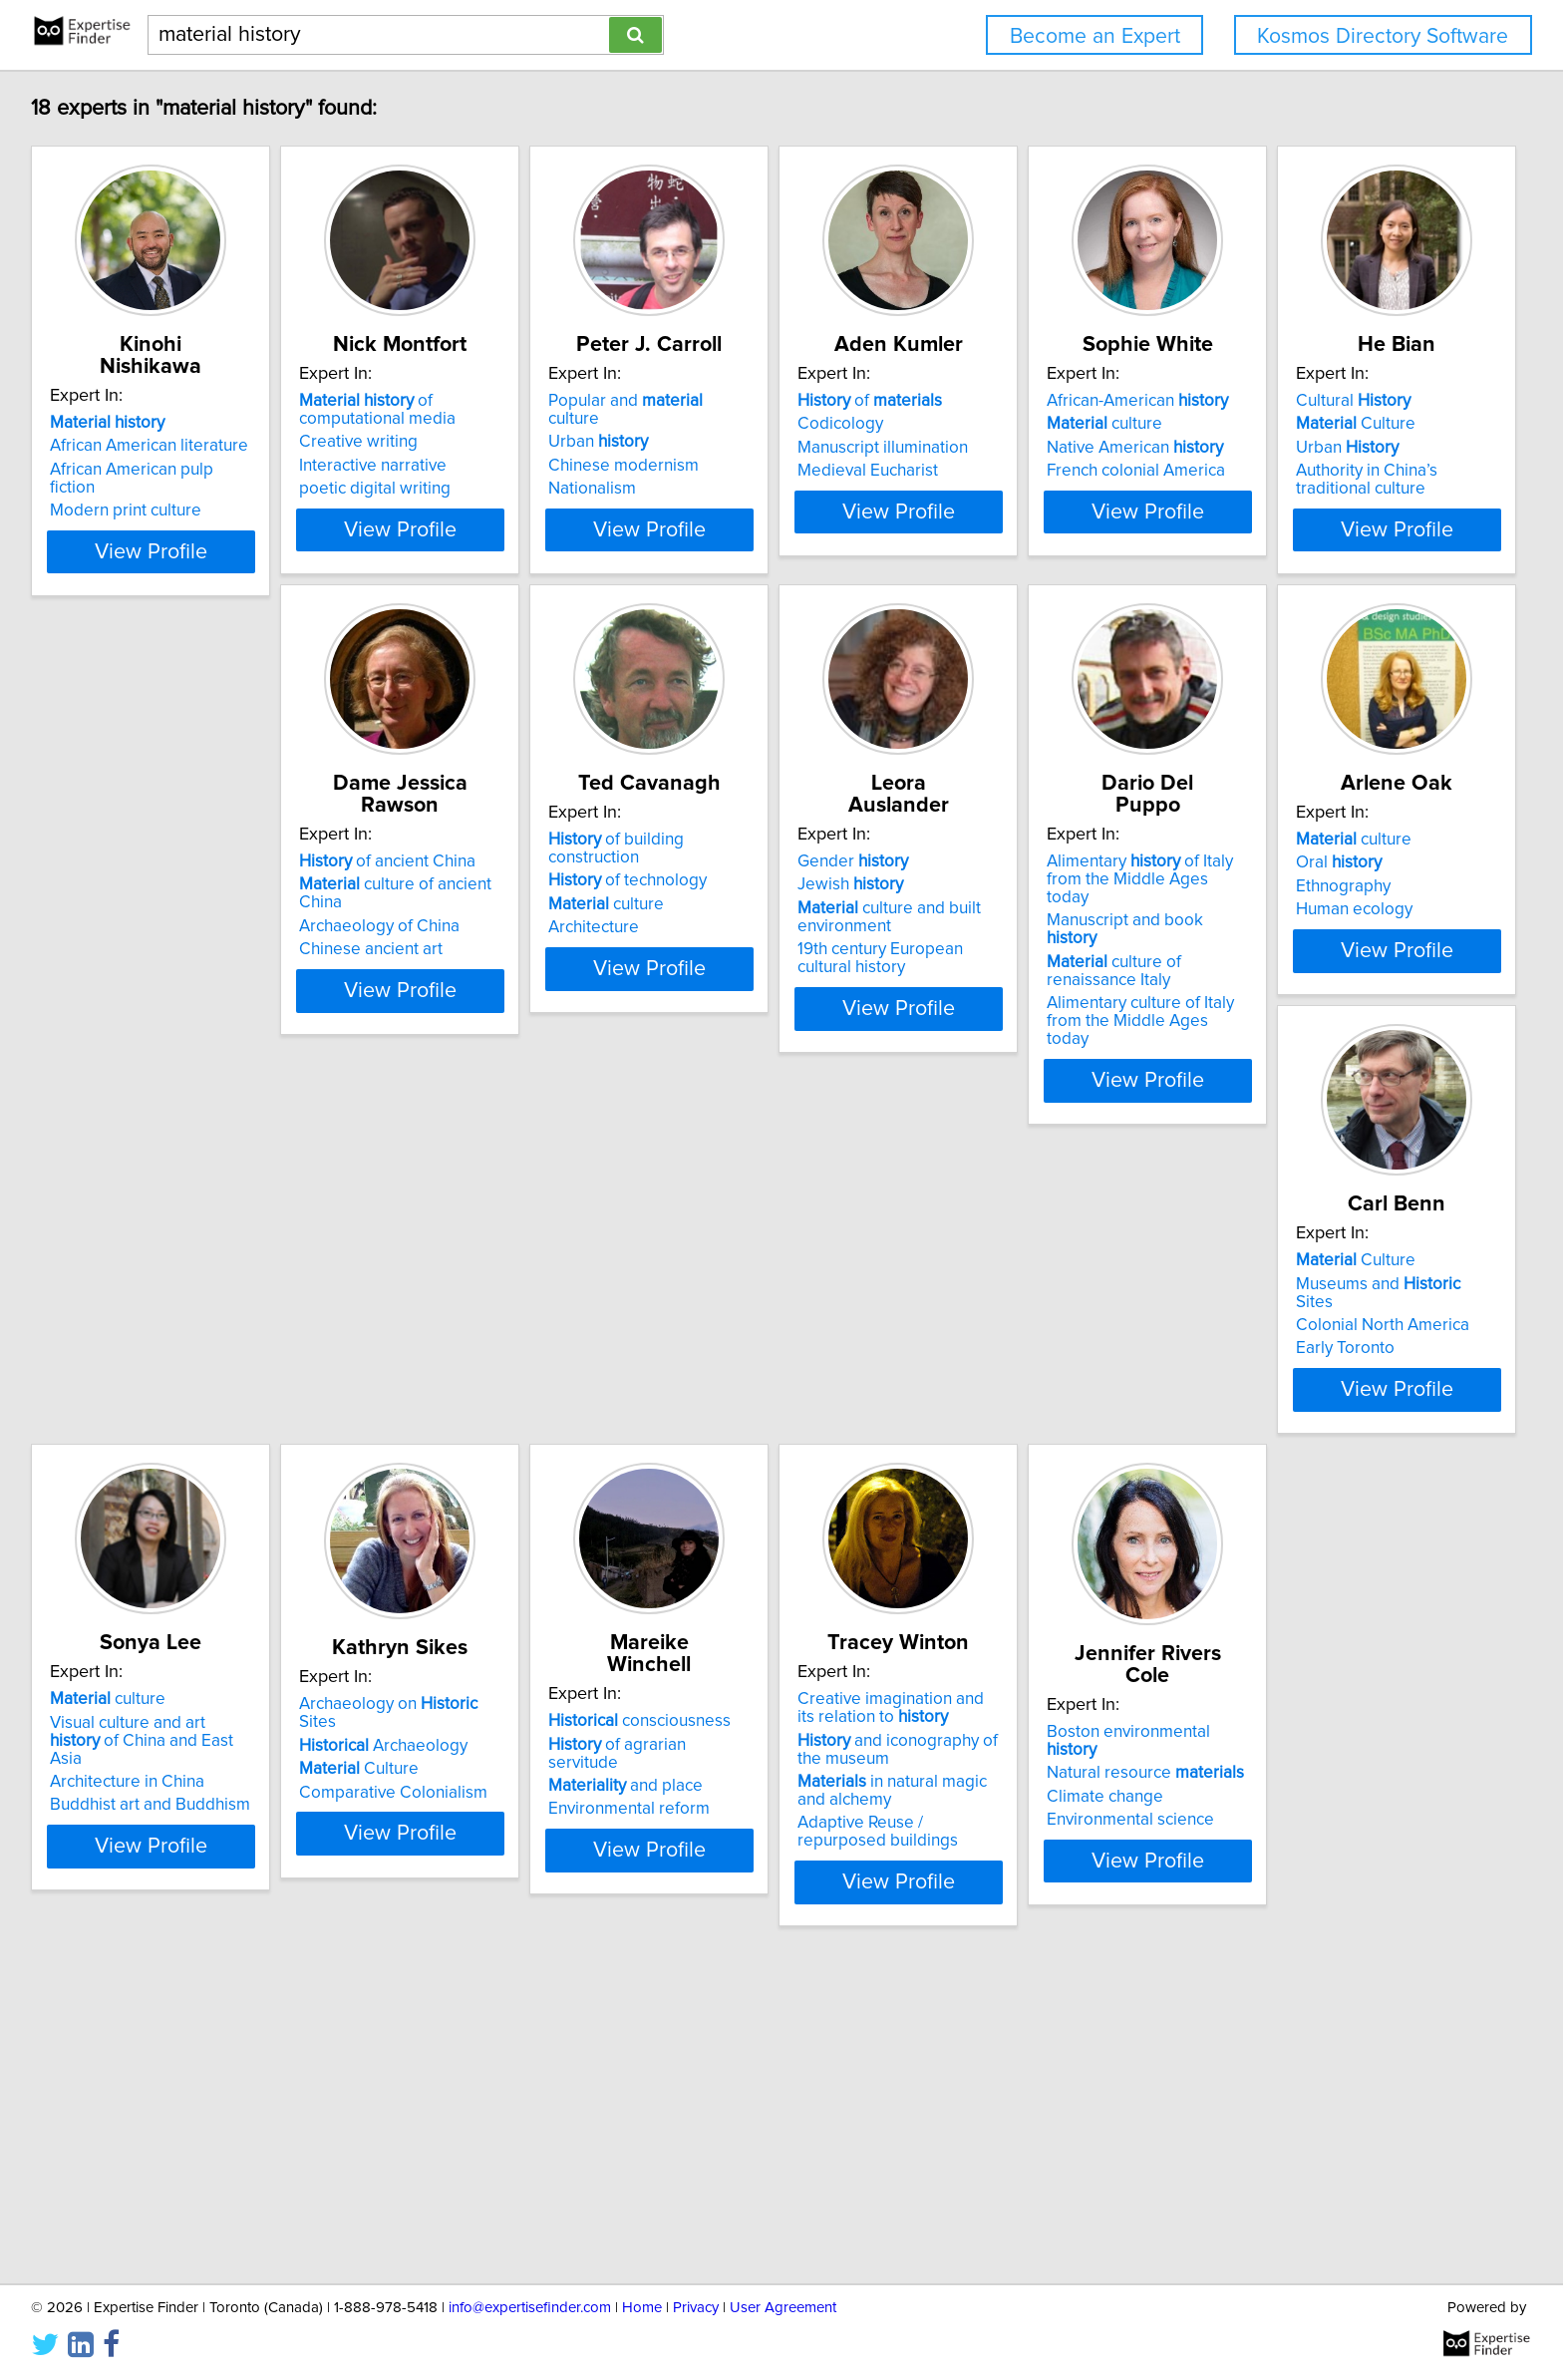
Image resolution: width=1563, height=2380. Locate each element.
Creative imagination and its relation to (156, 2008)
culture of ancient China (471, 971)
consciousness (1340, 1474)
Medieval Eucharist (1020, 493)
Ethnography (100, 1521)
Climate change (410, 2056)
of (1022, 423)
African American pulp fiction (159, 470)
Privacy (696, 2307)
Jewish (1003, 971)
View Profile (179, 605)
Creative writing (411, 464)
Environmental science (435, 2080)
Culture (112, 971)
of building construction (766, 948)
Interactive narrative (425, 488)
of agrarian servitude (1354, 1497)
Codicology (993, 446)
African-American (1339, 423)
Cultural (110, 948)
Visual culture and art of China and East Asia (765, 1506)
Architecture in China (728, 1538)
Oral (96, 1497)
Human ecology (111, 1543)
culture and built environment (1041, 1004)
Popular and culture (755, 423)
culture (1307, 446)
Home (642, 2307)
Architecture (696, 1018)
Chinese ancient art (423, 1018)
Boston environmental (460, 2009)
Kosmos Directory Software (1382, 36)
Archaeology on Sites (1059, 1479)
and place (1326, 1521)
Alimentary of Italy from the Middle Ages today (1361, 957)
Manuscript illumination (1035, 470)
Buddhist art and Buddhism (751, 1561)
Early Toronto (401, 1543)
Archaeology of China (432, 995)
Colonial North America (438, 1521)
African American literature (152, 446)
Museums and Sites (454, 1497)
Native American (1337, 470)
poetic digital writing (427, 510)
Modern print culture (128, 493)
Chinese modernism (726, 470)
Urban (701, 446)
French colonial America (1338, 493)
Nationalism (695, 493)
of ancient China (440, 948)
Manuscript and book (1354, 989)
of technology (730, 971)
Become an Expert (1095, 36)
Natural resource (450, 2033)
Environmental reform (1329, 1543)
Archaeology (1034, 1502)
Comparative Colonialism (1044, 1548)
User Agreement (783, 2307)
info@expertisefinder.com (530, 2307)
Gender (1005, 948)
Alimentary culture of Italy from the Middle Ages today (1362, 1063)
